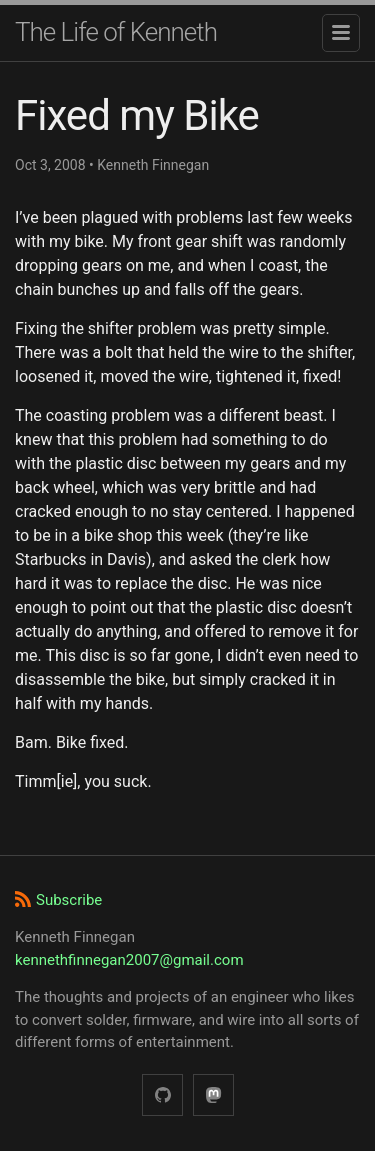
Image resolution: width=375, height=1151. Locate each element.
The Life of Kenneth (116, 32)
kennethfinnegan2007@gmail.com (129, 960)
